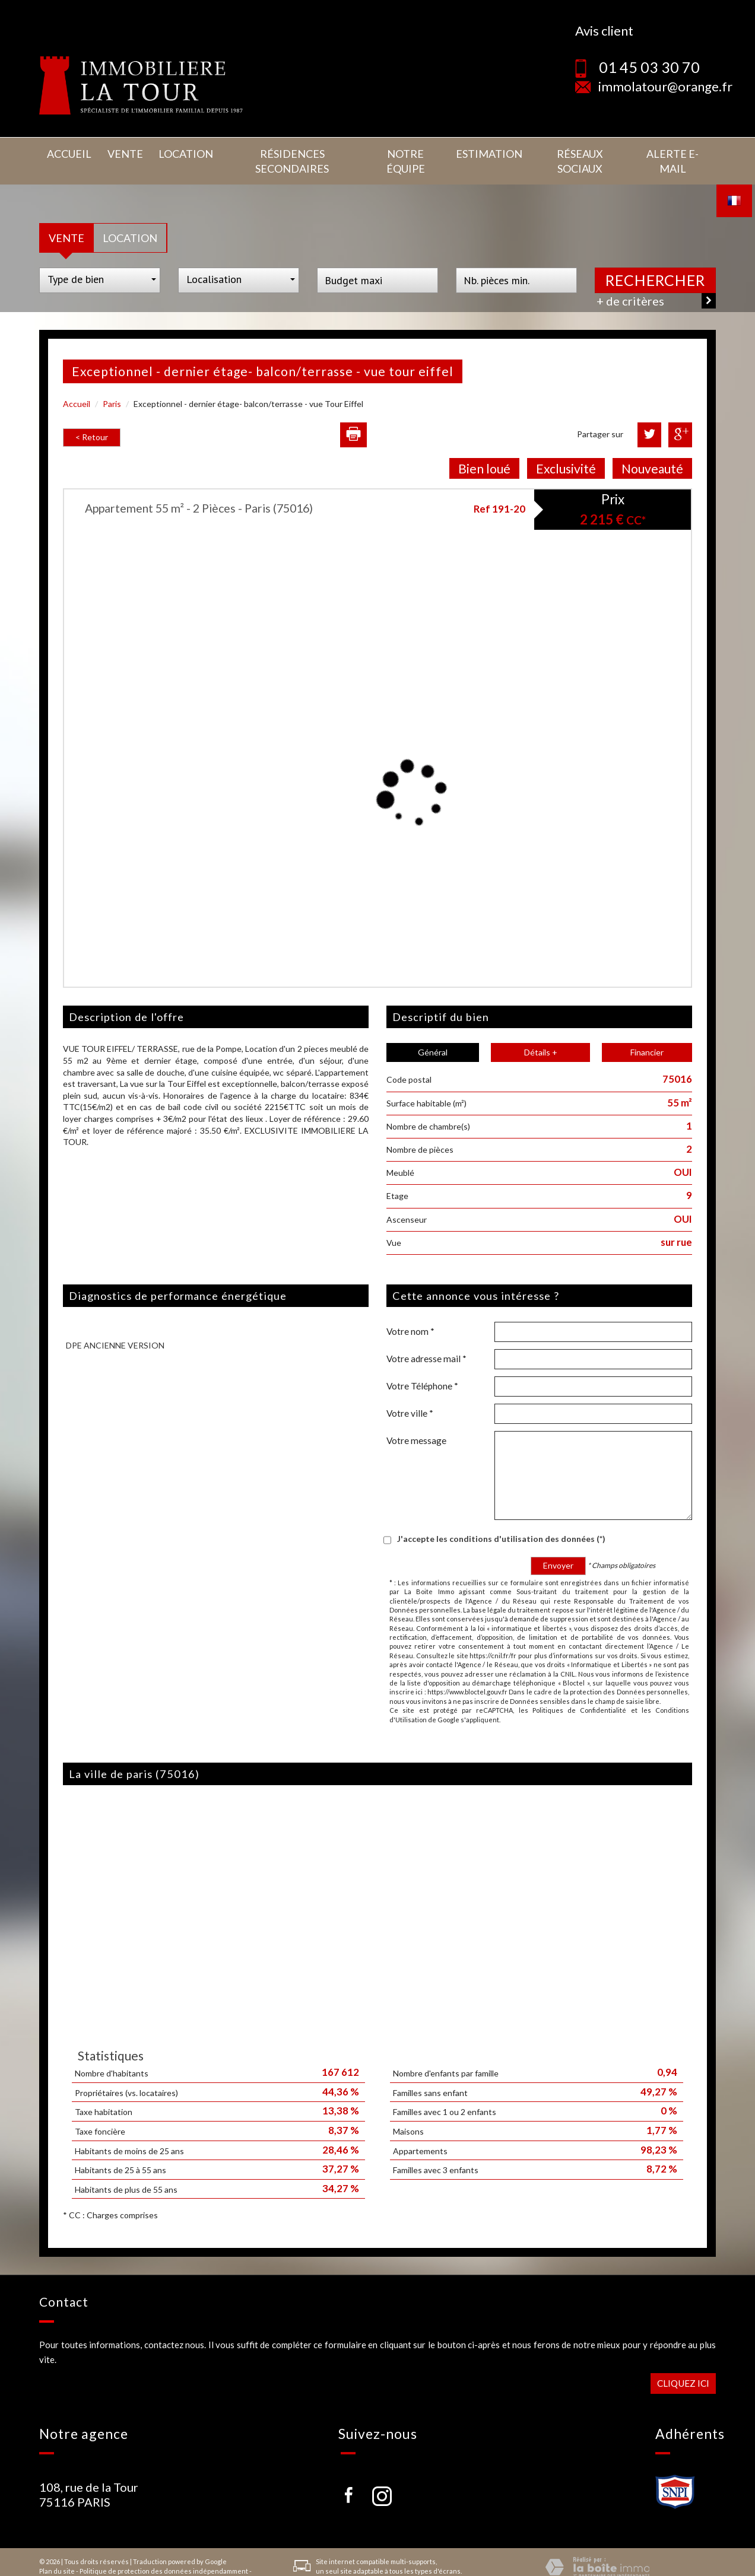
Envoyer (558, 1548)
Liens (100, 2563)
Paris (112, 386)
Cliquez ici (683, 2365)
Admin (123, 2563)
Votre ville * (409, 1395)
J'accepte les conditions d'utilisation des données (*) (501, 1521)
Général (433, 1035)
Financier (647, 1035)
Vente (117, 152)
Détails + (540, 1035)
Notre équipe (401, 152)
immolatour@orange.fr (665, 86)
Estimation (484, 152)
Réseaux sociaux (574, 152)
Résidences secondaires (281, 152)
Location (173, 152)
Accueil (67, 152)
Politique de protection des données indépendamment (164, 2553)
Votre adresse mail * (426, 1340)
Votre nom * (410, 1313)
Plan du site (57, 2553)
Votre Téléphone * (422, 1368)
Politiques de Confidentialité (579, 1692)
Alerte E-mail (671, 152)
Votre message (416, 1422)
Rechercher (655, 263)
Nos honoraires (63, 2563)
